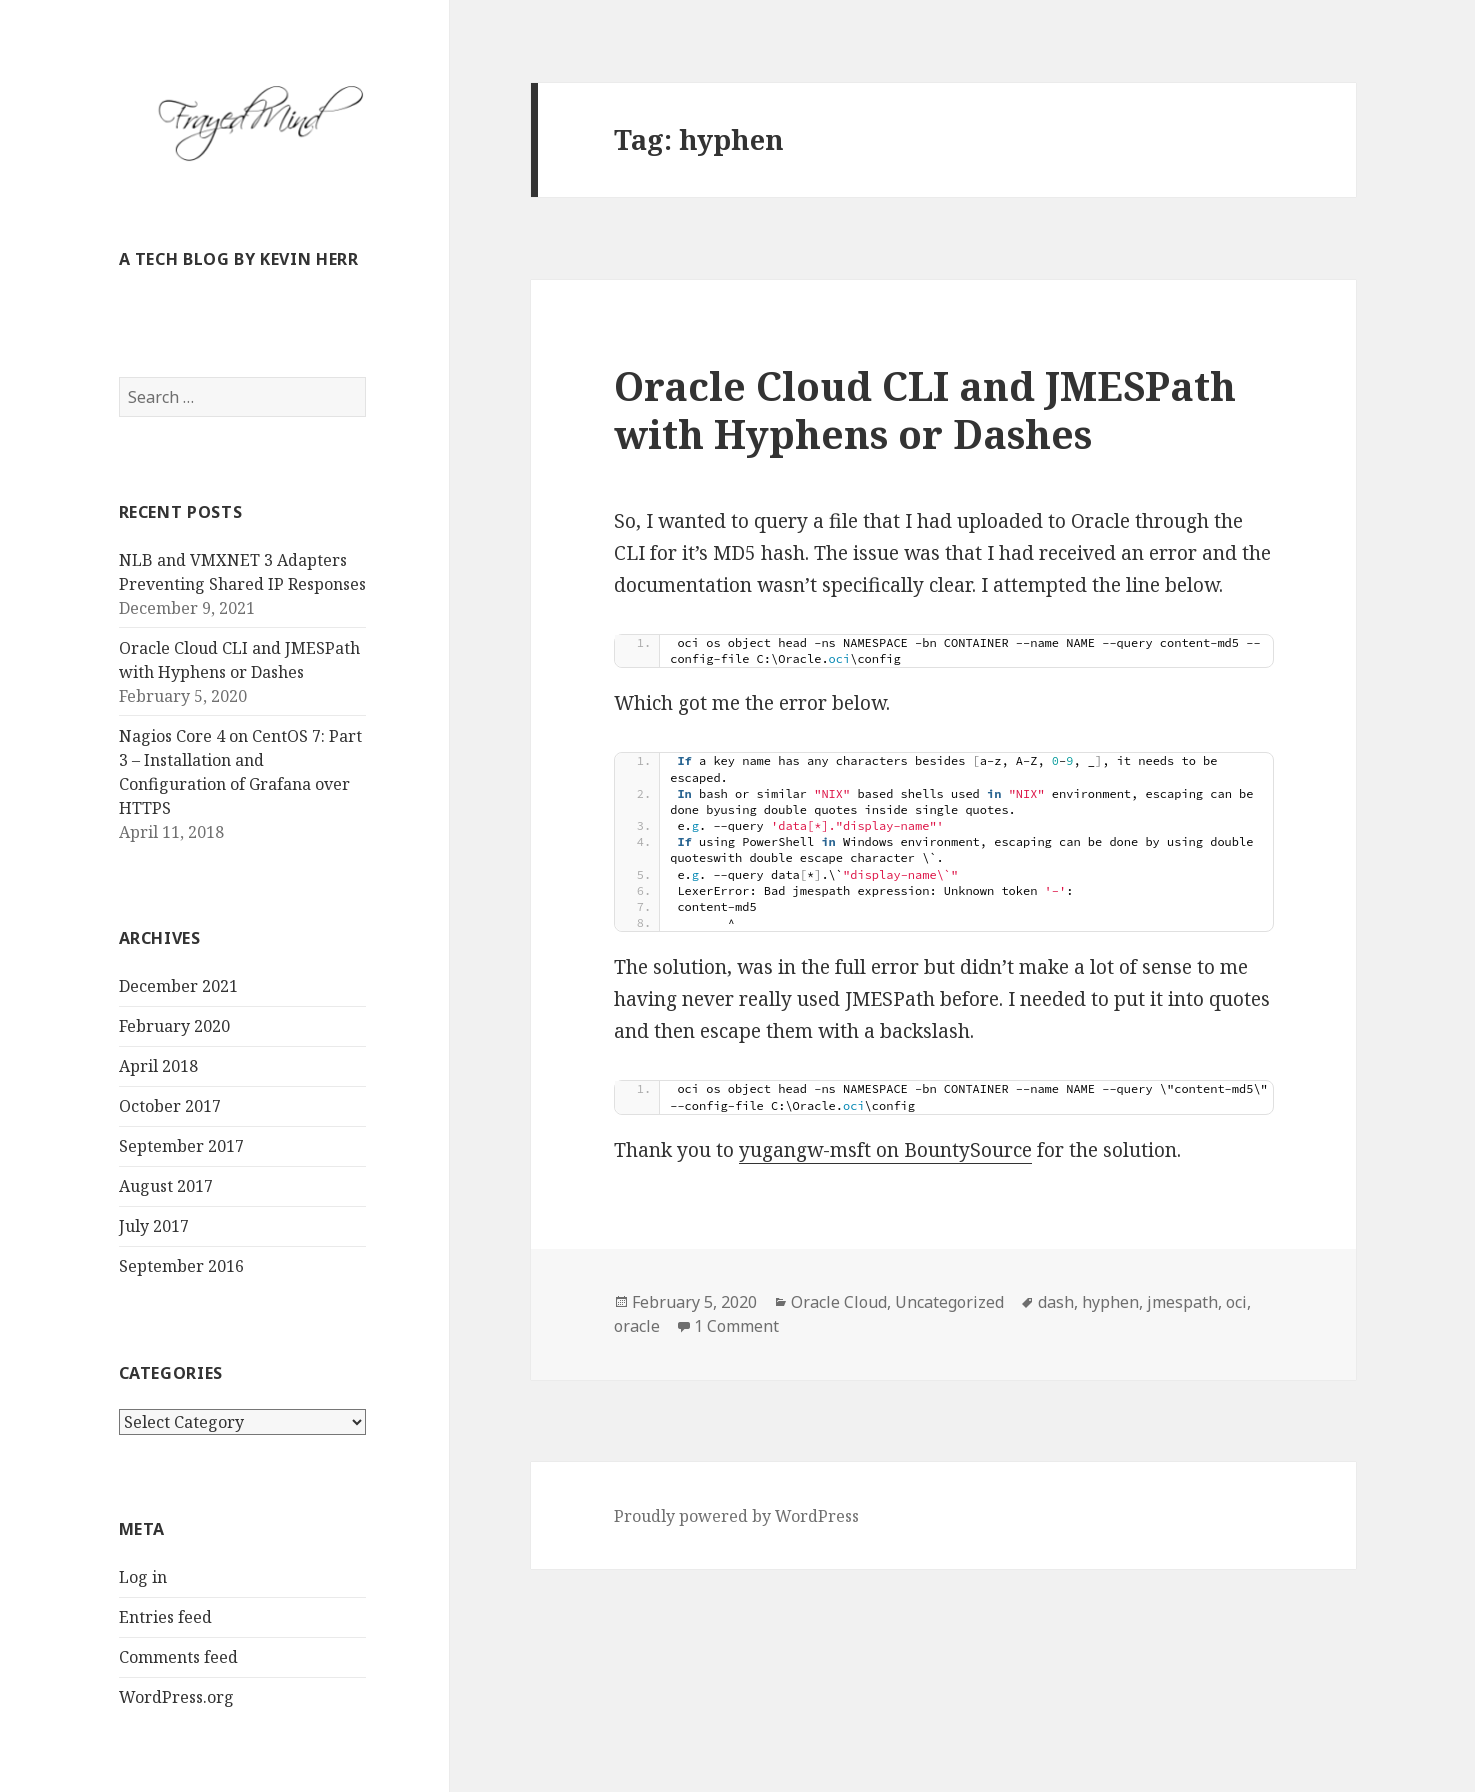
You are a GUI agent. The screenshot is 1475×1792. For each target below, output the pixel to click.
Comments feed (178, 1657)
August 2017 (166, 1186)
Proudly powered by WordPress (736, 1516)
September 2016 (181, 1266)
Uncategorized (949, 1302)
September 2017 (181, 1146)
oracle (637, 1326)
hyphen (1110, 1302)
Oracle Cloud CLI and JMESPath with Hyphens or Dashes (925, 409)
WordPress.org (176, 1697)
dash (1056, 1302)
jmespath (1182, 1302)
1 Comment (736, 1326)
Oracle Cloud (839, 1302)
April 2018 (158, 1066)
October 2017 (170, 1106)
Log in (143, 1577)
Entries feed (165, 1617)
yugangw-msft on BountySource (885, 1150)
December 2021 (178, 986)
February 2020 (174, 1026)
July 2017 (154, 1226)
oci (1236, 1302)
